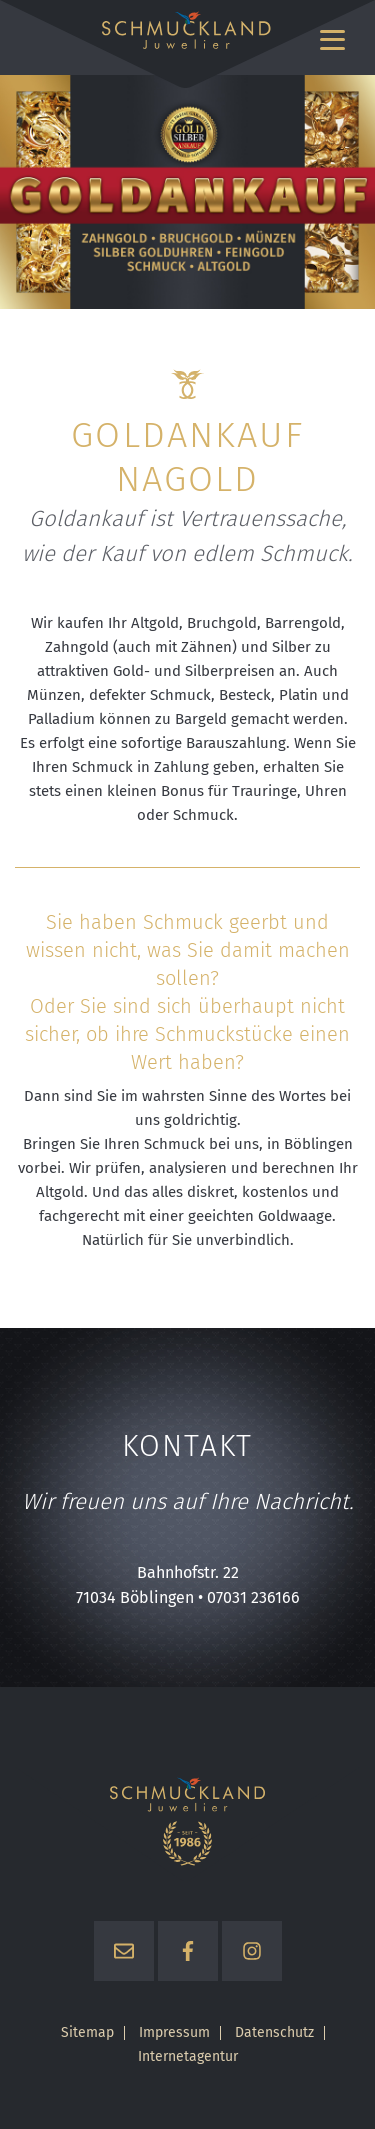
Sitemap (87, 2033)
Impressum (174, 2033)
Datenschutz (274, 2033)
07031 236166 (253, 1597)
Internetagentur (188, 2057)
